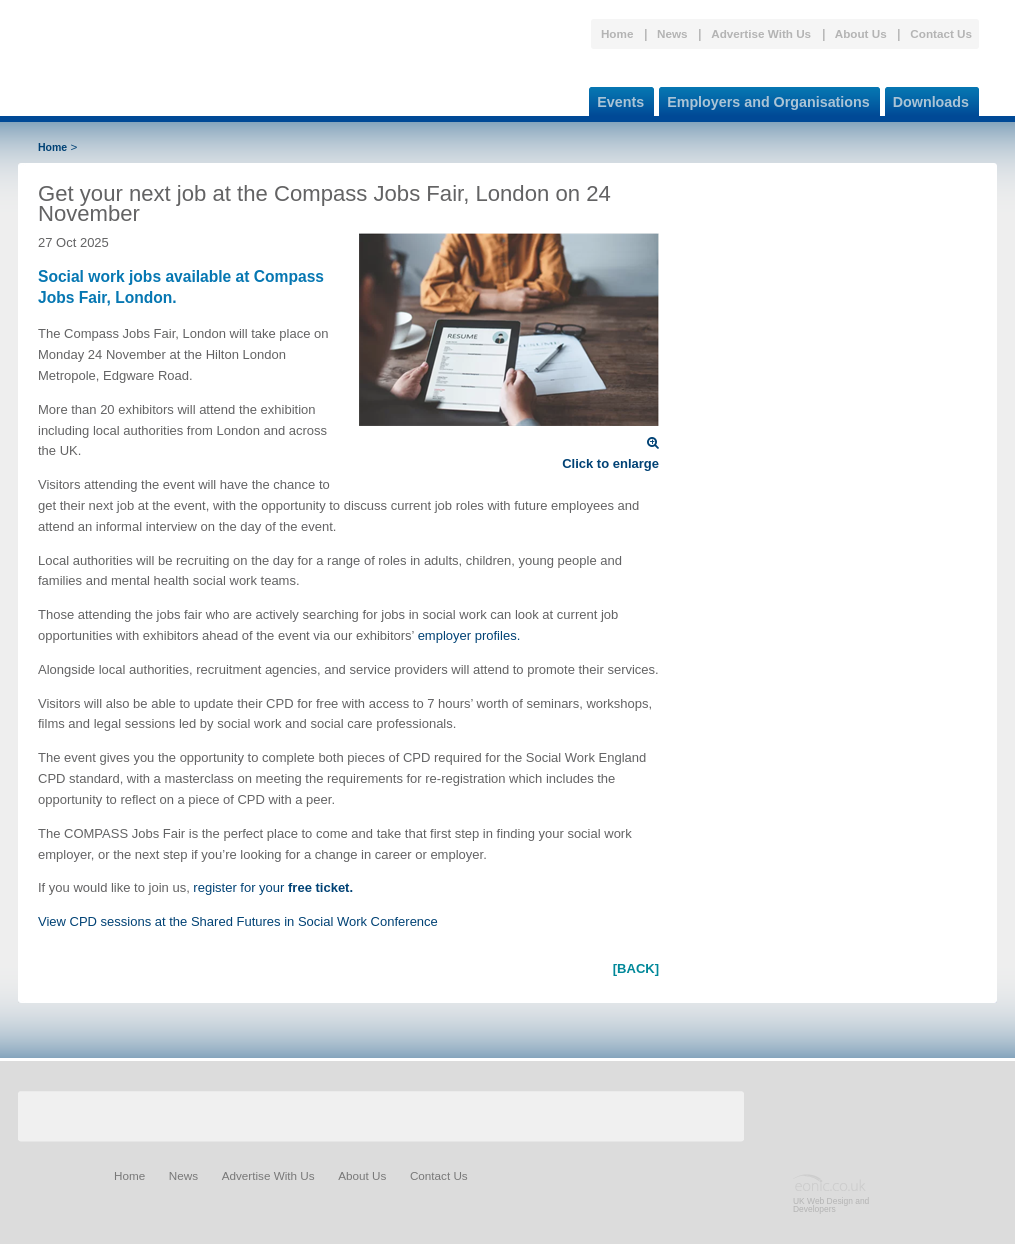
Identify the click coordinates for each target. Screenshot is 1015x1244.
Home (617, 33)
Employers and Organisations (764, 98)
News (672, 33)
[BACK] (636, 968)
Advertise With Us (761, 33)
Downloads (927, 98)
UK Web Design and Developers (831, 1205)
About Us (861, 33)
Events (616, 98)
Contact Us (941, 33)
